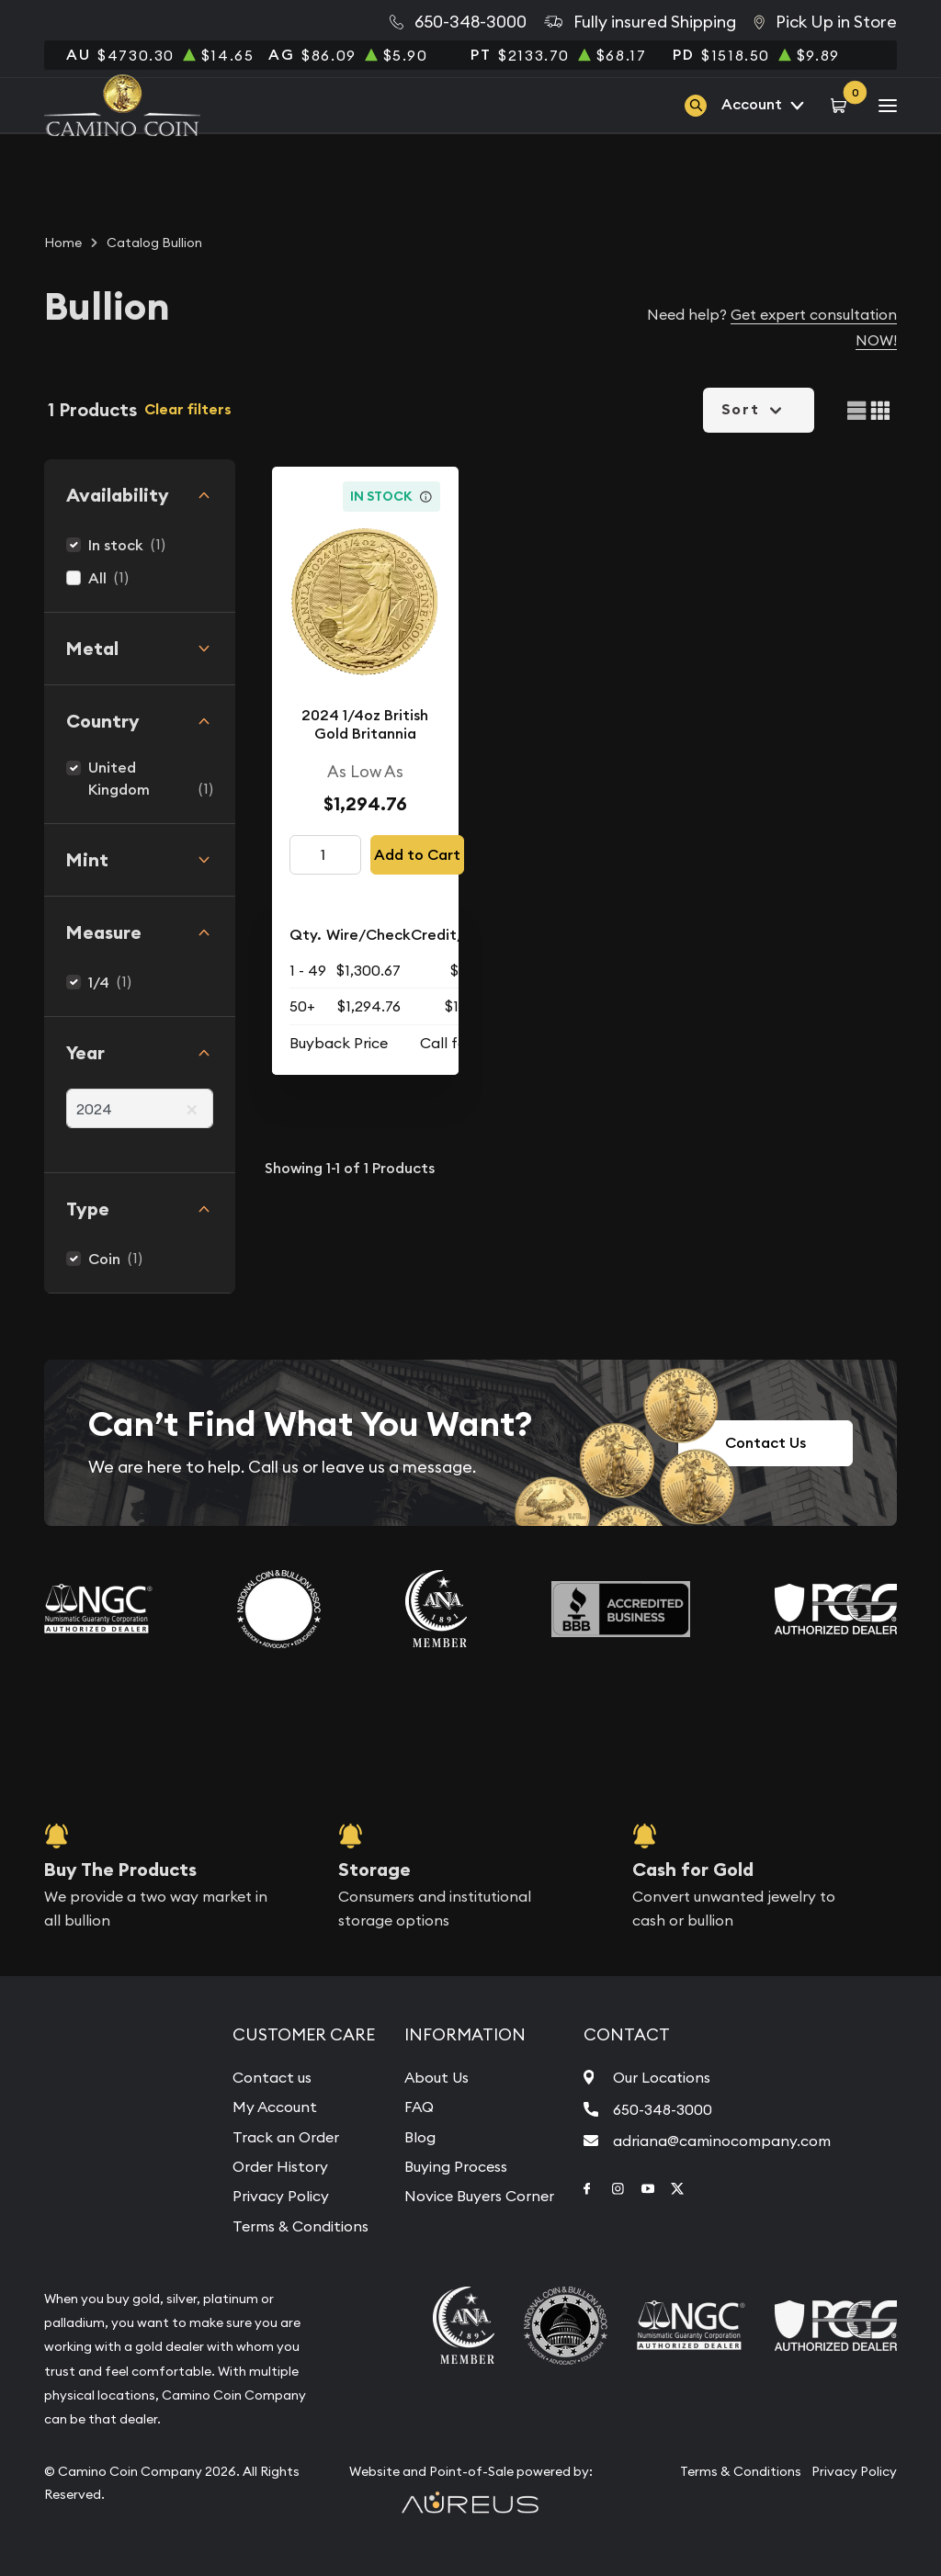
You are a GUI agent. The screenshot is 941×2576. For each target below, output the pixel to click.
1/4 (98, 982)
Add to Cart (417, 854)
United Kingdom (119, 778)
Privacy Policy (280, 2195)
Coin (104, 1259)
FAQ (419, 2106)
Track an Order (285, 2137)
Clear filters (188, 409)
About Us (436, 2077)
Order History (280, 2166)
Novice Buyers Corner (479, 2195)
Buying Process (455, 2166)
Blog (420, 2137)
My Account (274, 2106)
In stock (115, 545)
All (97, 578)
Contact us (272, 2077)
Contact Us (765, 1442)
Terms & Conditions (300, 2226)
